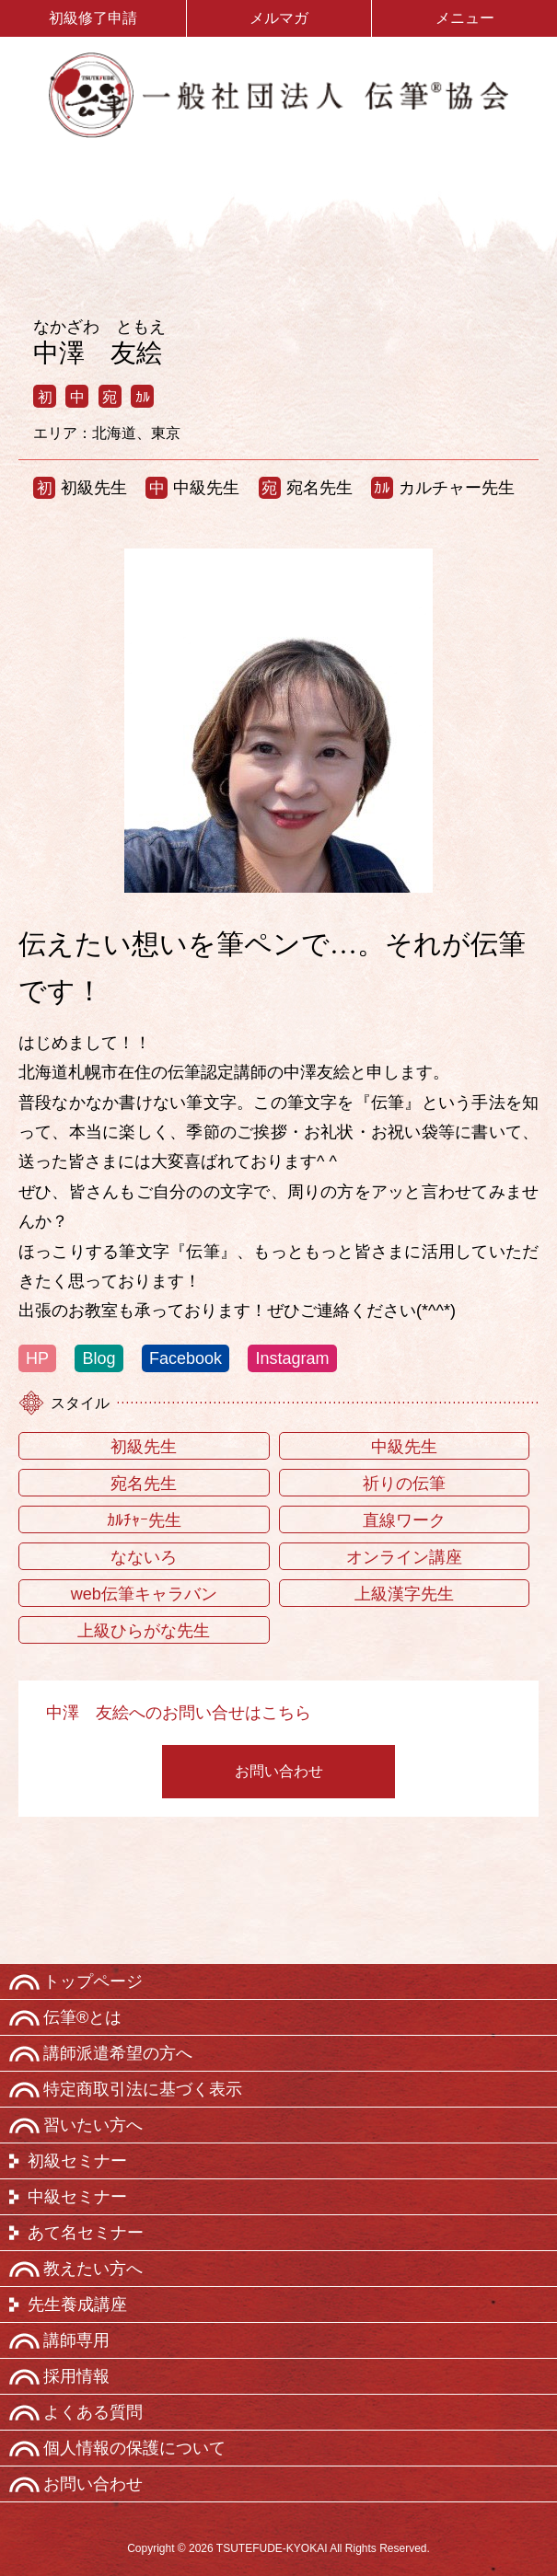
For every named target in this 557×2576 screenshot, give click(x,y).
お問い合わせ (279, 1771)
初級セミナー (77, 2161)
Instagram (292, 1358)
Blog (98, 1358)
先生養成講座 (77, 2304)
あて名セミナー (86, 2233)
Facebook (185, 1358)
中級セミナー (77, 2197)
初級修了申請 (93, 18)
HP (37, 1358)
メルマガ (278, 18)
